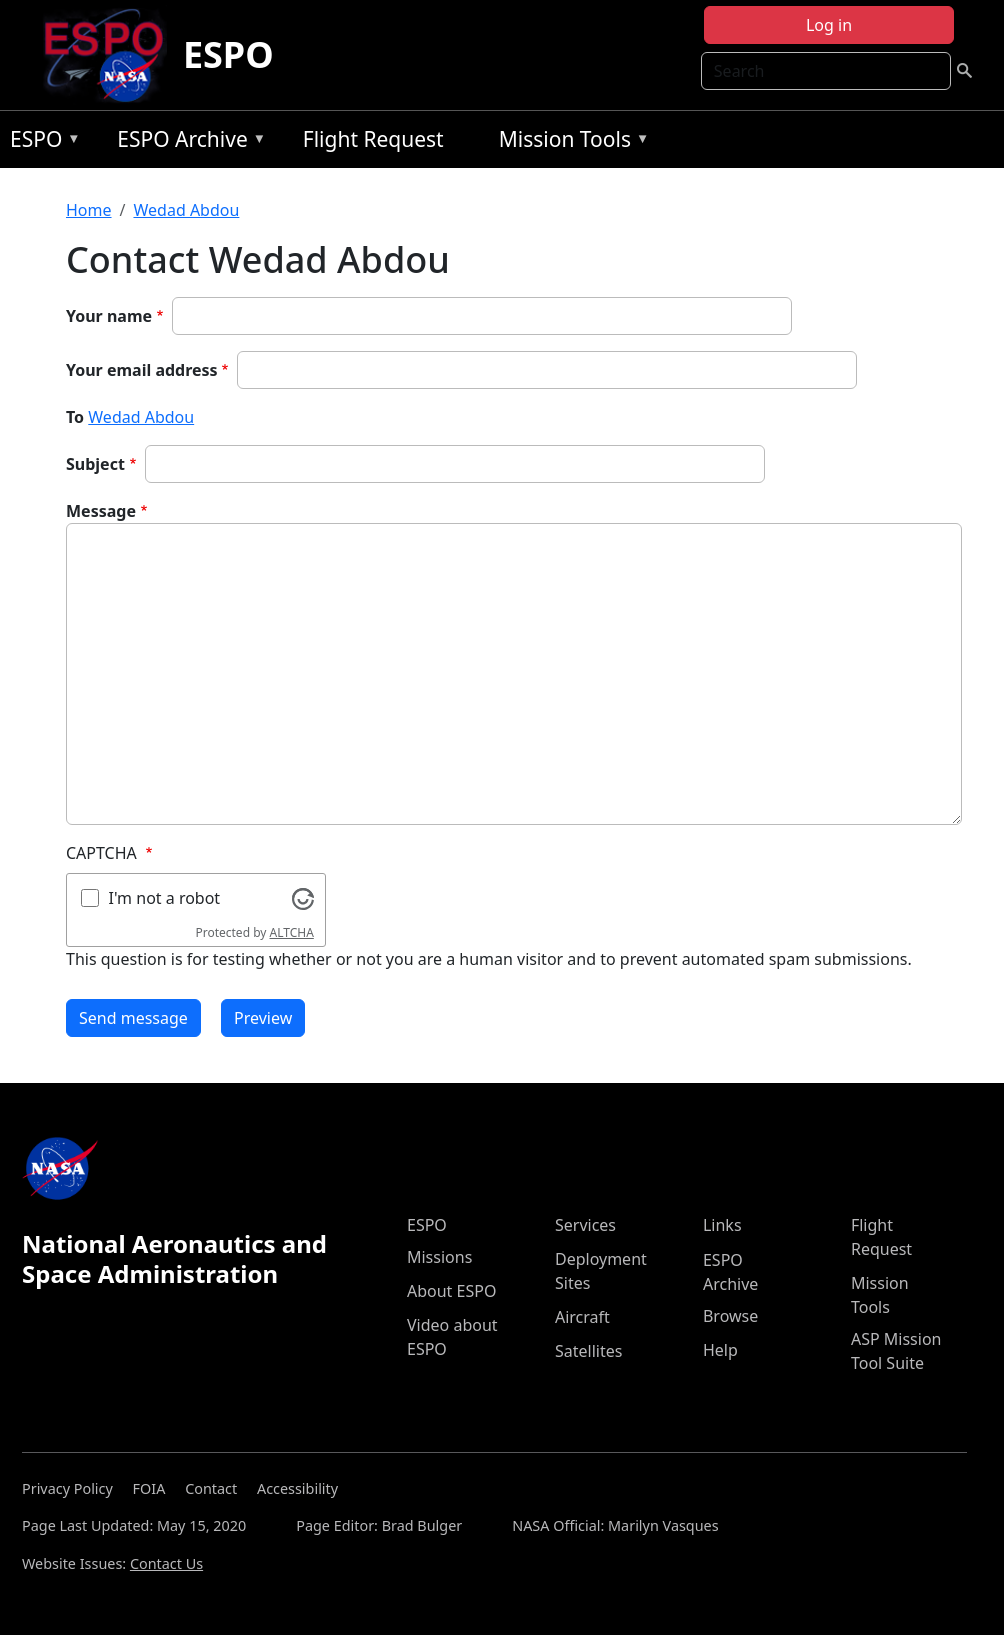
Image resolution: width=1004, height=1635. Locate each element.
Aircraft (582, 1317)
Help (720, 1350)
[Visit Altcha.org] (303, 897)
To (75, 417)
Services (585, 1225)
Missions (439, 1257)
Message (101, 511)
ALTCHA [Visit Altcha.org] (292, 932)
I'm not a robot (165, 898)
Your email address (142, 370)
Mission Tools (569, 142)
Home (89, 210)
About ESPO (451, 1291)
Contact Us (166, 1563)
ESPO (228, 54)
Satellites (588, 1351)
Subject (95, 464)
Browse (730, 1316)
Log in (829, 25)
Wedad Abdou (186, 210)
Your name (109, 316)
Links (722, 1225)
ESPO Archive (186, 142)
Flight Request (373, 139)
